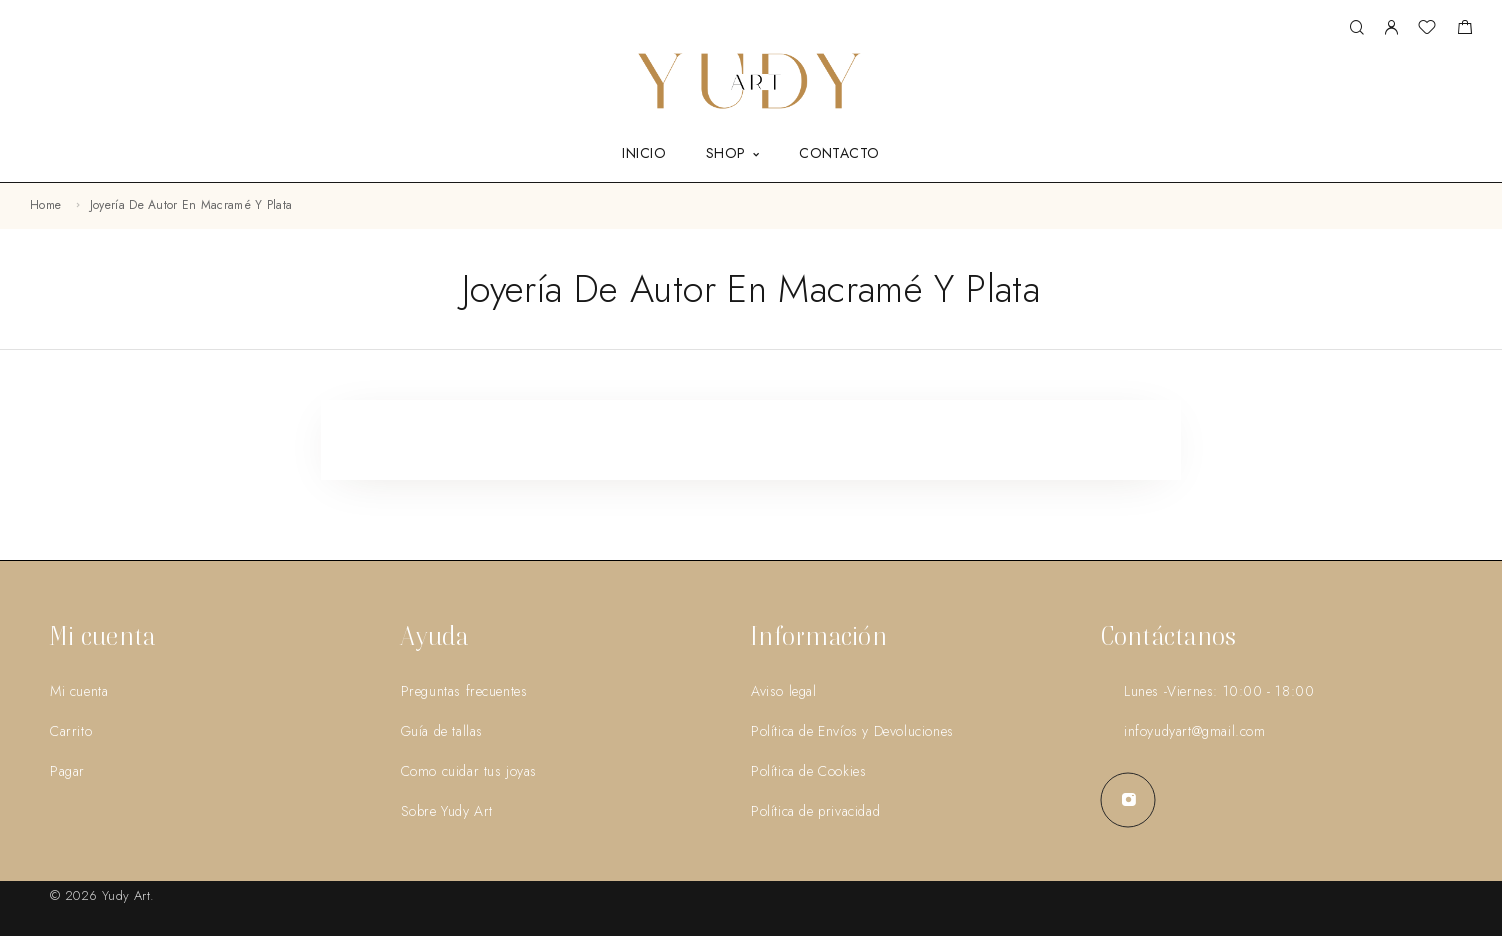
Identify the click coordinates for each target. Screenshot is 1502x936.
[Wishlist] (1427, 30)
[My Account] (1391, 28)
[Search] (1356, 28)
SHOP (726, 154)
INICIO (644, 154)
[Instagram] (1128, 799)
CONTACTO (839, 154)
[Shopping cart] (1464, 30)
